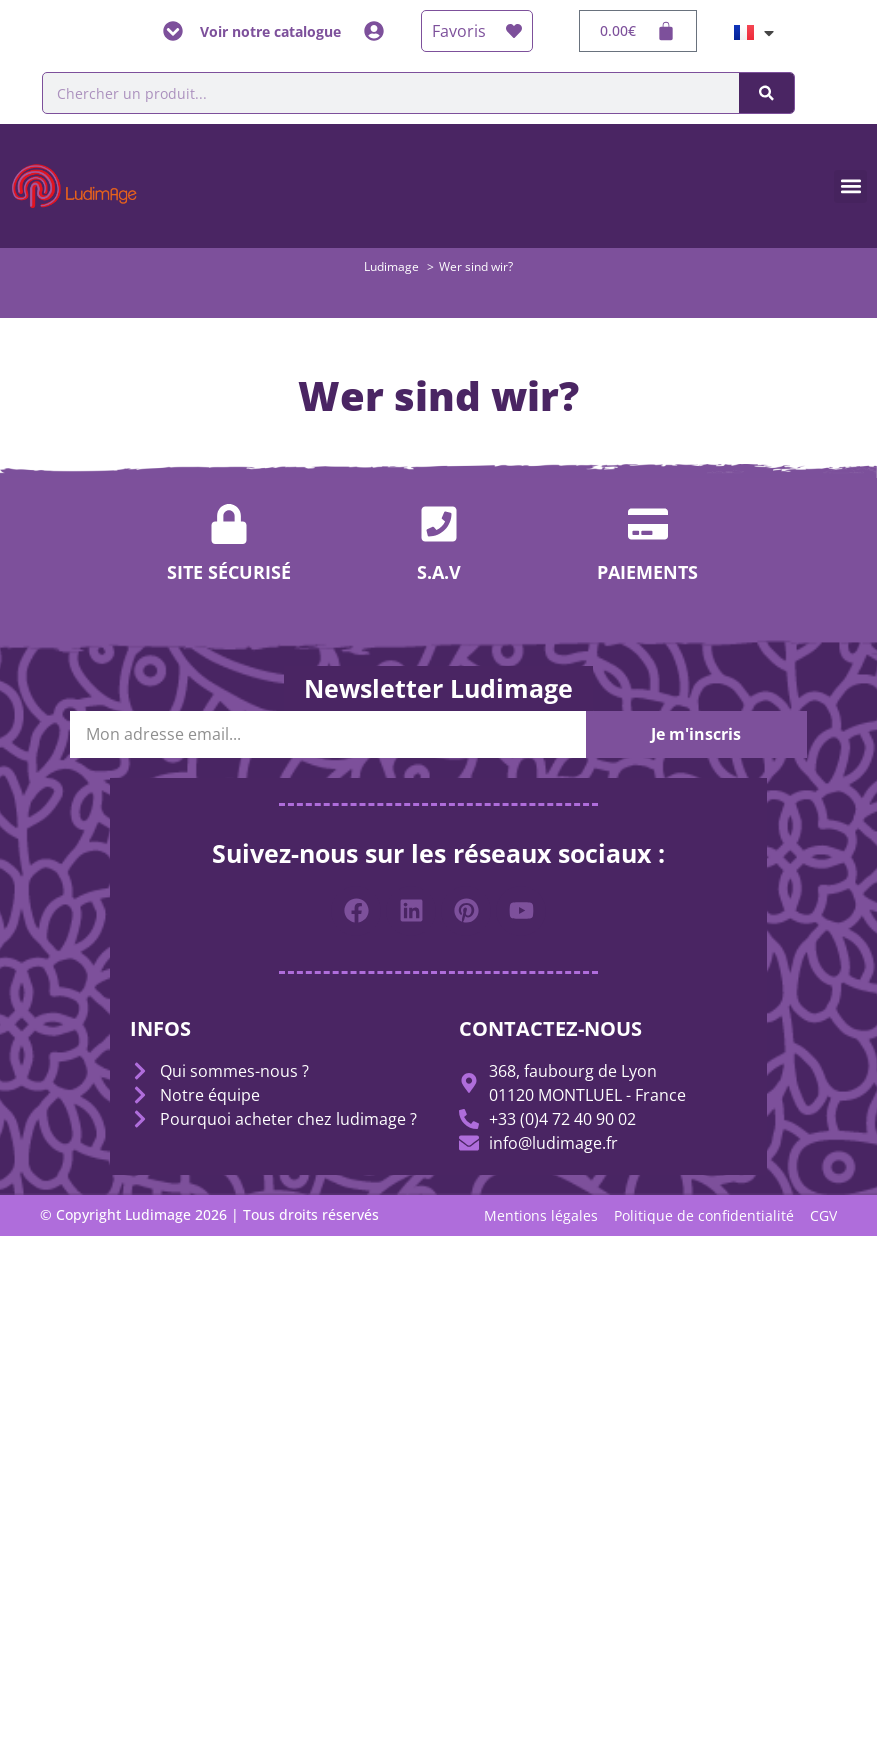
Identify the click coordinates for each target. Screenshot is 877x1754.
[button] (850, 186)
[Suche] (766, 93)
